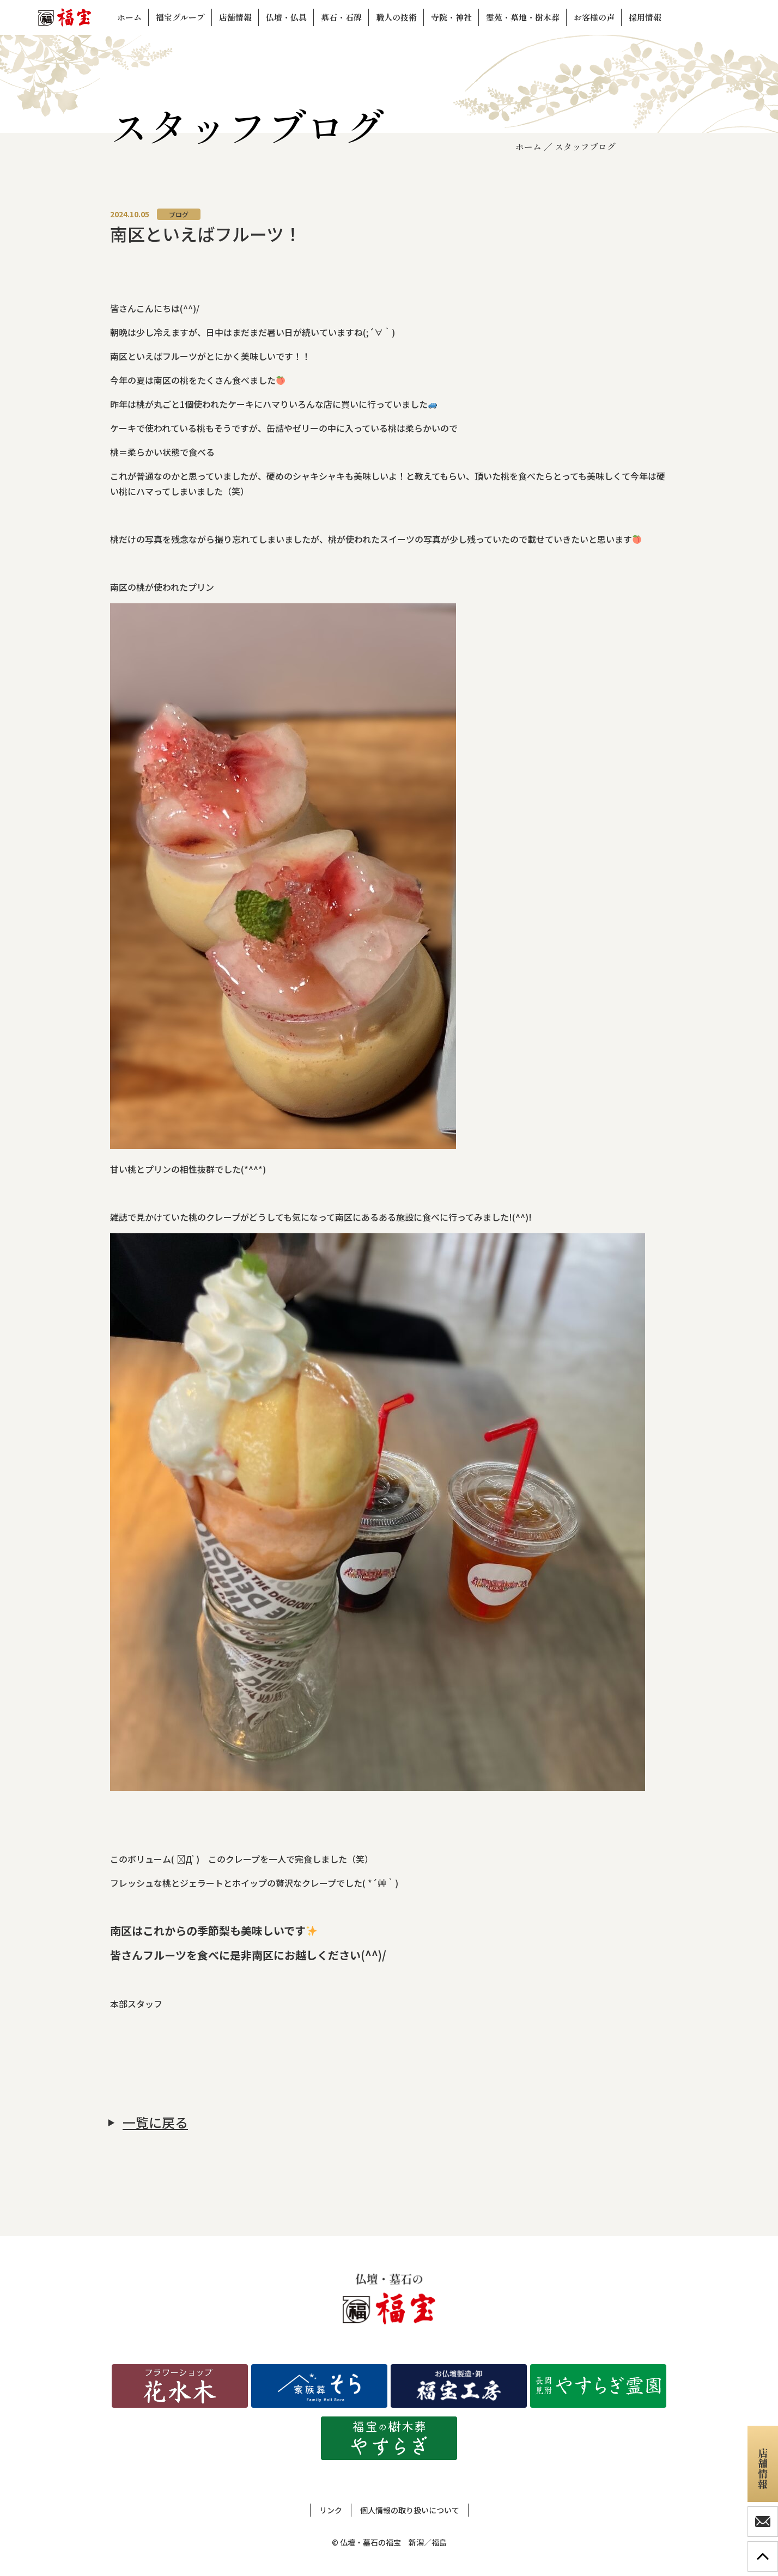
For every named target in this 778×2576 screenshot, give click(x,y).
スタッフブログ (585, 146)
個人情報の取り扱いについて (409, 2510)
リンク (330, 2510)
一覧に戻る (155, 2122)
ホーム (528, 146)
